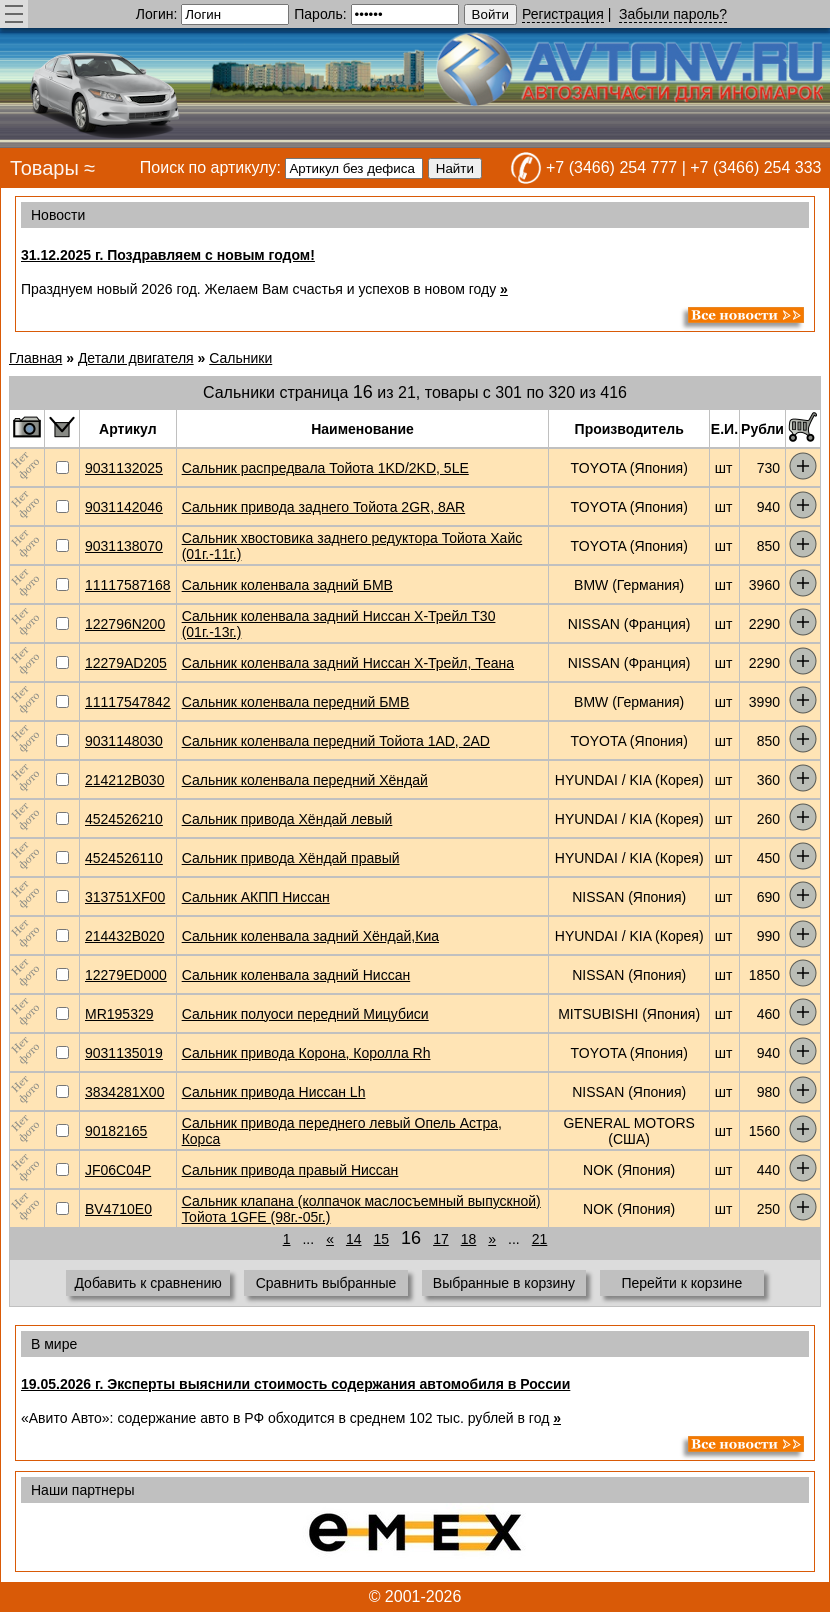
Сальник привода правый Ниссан (290, 1170)
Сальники (240, 358)
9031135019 (124, 1053)
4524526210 (124, 819)
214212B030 (124, 780)
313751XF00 (125, 897)
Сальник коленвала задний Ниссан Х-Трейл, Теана (348, 663)
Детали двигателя (136, 358)
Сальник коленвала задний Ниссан (296, 975)
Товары (44, 168)
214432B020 (124, 936)
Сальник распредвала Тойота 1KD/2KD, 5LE (325, 468)
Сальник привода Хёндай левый (287, 819)
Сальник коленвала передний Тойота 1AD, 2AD (336, 741)
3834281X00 (124, 1092)
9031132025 (124, 468)
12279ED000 (126, 975)
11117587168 (128, 585)
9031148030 (124, 741)
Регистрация (563, 14)
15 (382, 1239)
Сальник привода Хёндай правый (291, 858)
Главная (35, 358)
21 (540, 1239)
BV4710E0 (118, 1209)
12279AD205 (126, 663)
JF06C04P (118, 1170)
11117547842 (128, 702)
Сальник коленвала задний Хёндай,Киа (310, 936)
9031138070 (124, 546)
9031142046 (124, 507)
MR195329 (119, 1014)
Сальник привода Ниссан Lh (274, 1092)
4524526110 (124, 858)
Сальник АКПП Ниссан (256, 897)
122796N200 (125, 624)
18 (469, 1239)
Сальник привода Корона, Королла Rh (306, 1053)
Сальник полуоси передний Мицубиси (305, 1014)
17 (441, 1239)
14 (354, 1239)
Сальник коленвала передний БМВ (296, 702)
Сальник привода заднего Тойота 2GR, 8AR (324, 507)
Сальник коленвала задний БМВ (287, 585)
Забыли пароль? (673, 14)
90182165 (116, 1131)
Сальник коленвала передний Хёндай (305, 780)
